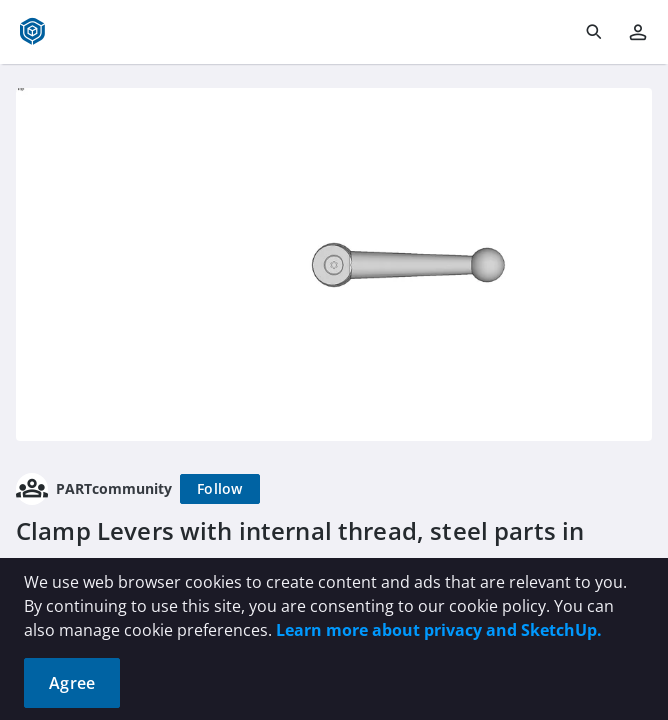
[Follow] (220, 489)
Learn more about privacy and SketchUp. (439, 630)
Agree (72, 683)
